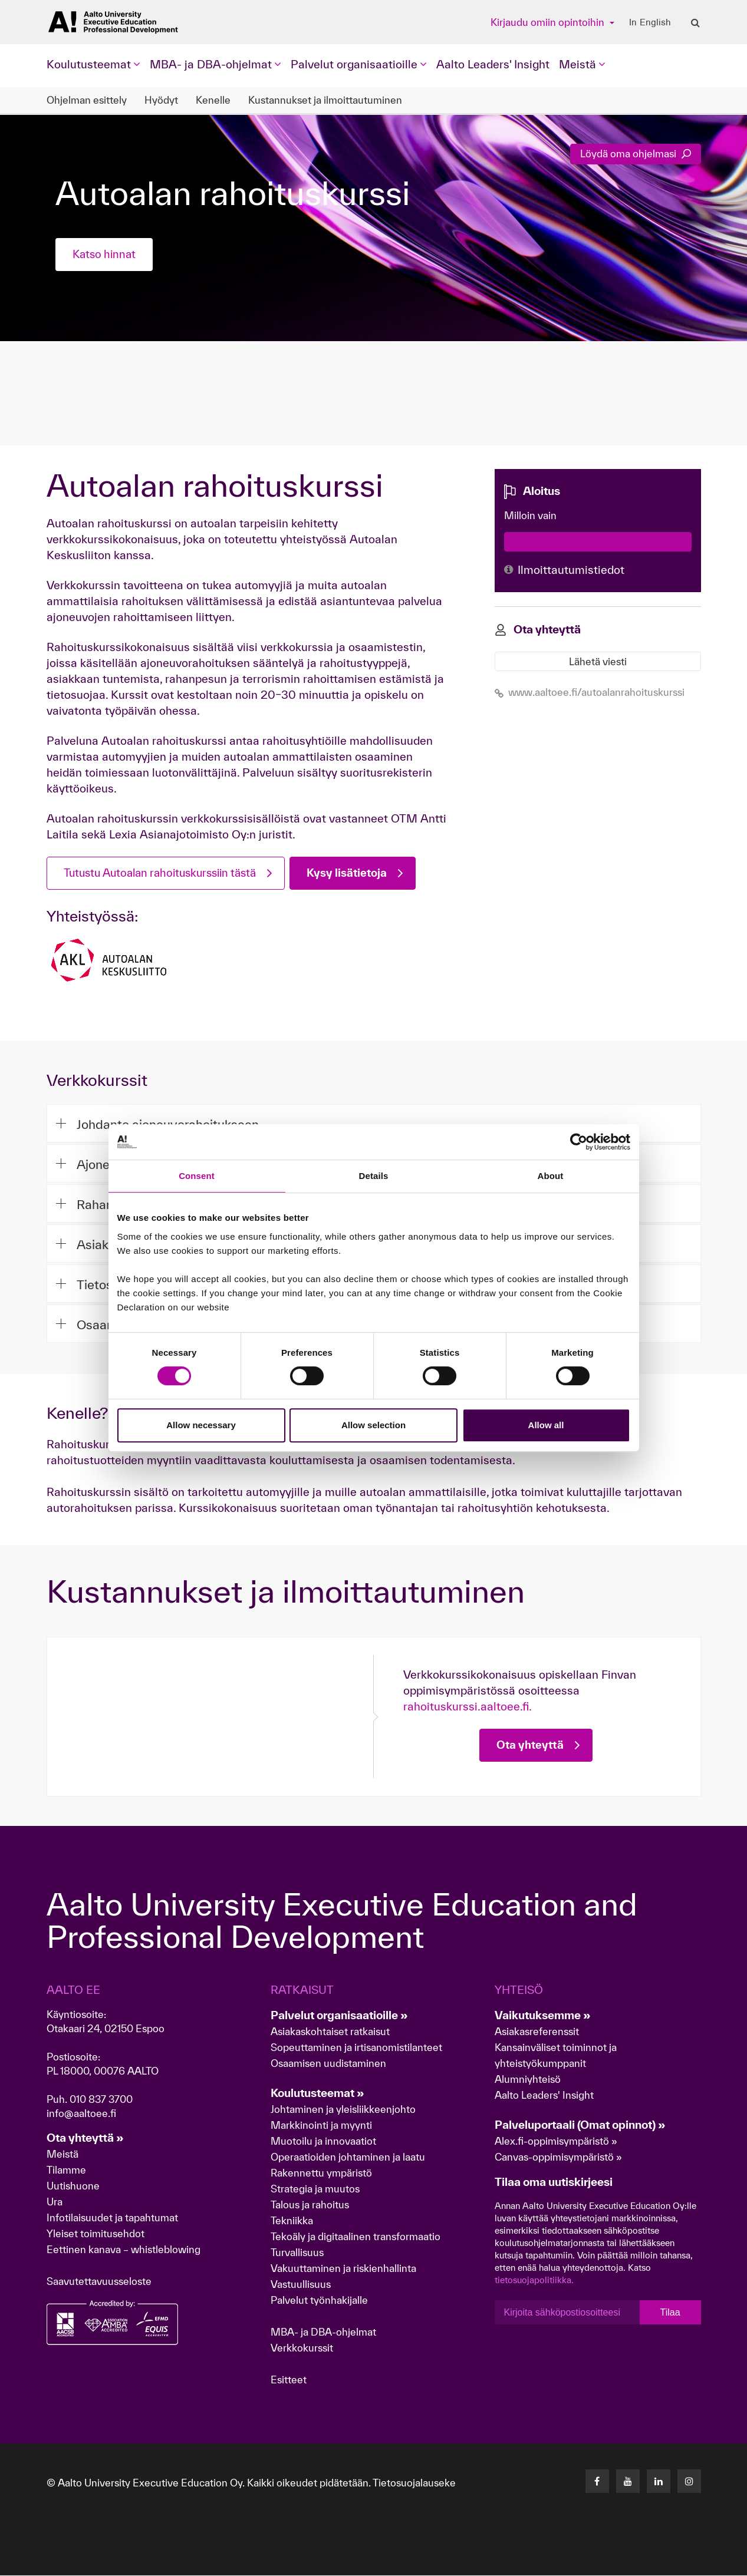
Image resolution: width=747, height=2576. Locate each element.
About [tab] (551, 1176)
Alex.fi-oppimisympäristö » (556, 2141)
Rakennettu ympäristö (321, 2173)
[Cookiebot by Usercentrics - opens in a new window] (578, 1142)
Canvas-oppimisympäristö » (558, 2157)
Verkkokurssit (302, 2348)
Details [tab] (374, 1176)
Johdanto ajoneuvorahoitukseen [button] (159, 1124)
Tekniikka (292, 2221)
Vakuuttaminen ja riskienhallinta (343, 2268)
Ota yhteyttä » (85, 2138)
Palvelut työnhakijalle (319, 2300)
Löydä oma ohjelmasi (635, 153)
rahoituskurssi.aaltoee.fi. (467, 1706)
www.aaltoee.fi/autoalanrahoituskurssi (590, 690)
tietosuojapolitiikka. (534, 2281)
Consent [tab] (197, 1176)
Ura (54, 2202)
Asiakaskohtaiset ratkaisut (330, 2031)
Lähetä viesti (598, 660)
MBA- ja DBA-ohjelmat (323, 2332)
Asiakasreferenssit (537, 2031)
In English (650, 22)
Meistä (62, 2154)
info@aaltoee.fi (81, 2113)
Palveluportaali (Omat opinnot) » (580, 2125)
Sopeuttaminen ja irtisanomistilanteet (356, 2047)
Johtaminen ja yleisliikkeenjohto (344, 2109)
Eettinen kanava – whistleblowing (125, 2249)
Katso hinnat (106, 254)
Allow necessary (201, 1425)
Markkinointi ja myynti (321, 2125)
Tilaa (670, 2313)
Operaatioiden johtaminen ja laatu (348, 2157)
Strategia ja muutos (315, 2189)
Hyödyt (161, 99)
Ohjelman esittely (87, 99)
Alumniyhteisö (528, 2079)
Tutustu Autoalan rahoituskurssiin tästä (167, 873)
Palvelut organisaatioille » (339, 2015)
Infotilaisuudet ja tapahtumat (112, 2218)
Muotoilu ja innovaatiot (323, 2141)
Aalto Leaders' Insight (492, 64)
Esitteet (289, 2380)
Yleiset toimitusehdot (95, 2234)
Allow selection (373, 1425)
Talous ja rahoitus (310, 2205)
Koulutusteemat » (317, 2093)
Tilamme (66, 2170)
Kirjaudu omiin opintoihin (549, 22)
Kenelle (213, 99)
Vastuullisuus (301, 2284)
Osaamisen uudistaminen (328, 2063)
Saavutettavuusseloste (99, 2281)
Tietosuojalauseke (414, 2483)
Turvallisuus (297, 2252)
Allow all (546, 1425)
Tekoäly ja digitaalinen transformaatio (355, 2237)
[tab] (373, 1123)
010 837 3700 (101, 2099)
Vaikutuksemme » (543, 2015)
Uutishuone (73, 2186)
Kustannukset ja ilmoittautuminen (325, 99)
